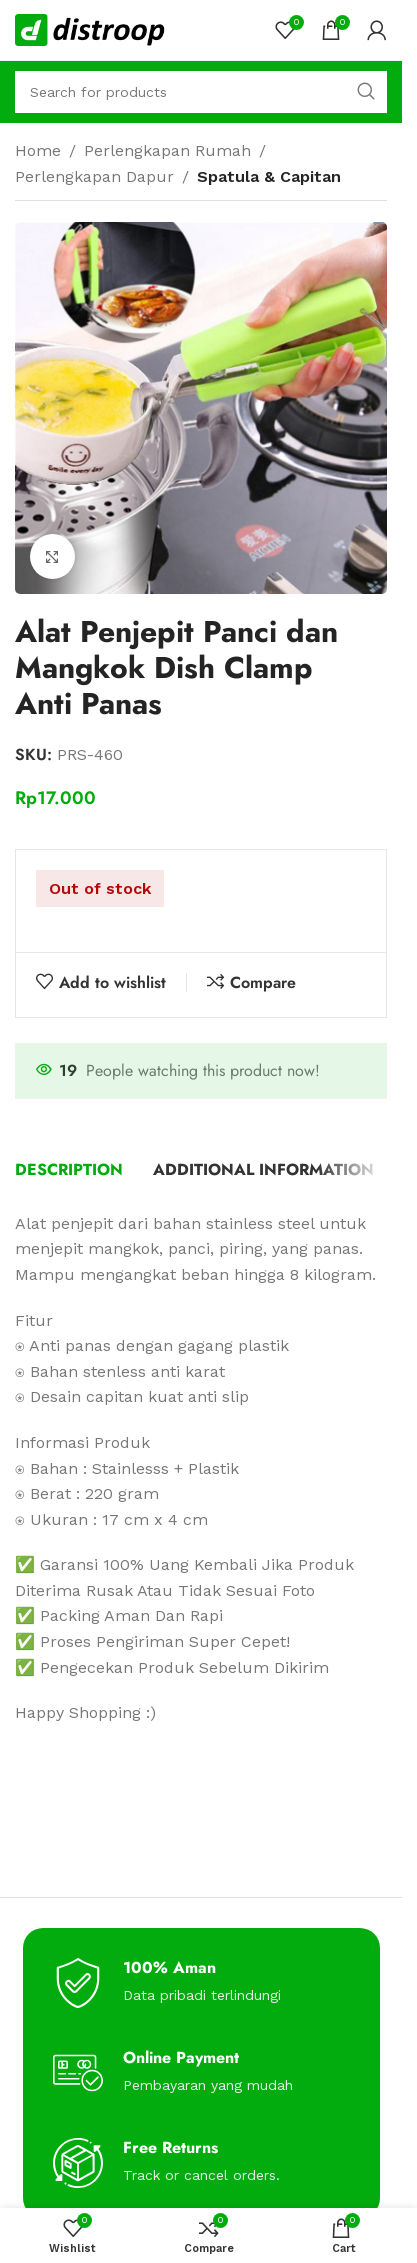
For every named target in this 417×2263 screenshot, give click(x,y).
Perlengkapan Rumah (167, 150)
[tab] (69, 1170)
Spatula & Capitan (269, 176)
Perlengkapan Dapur (94, 176)
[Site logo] (90, 28)
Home (38, 150)
